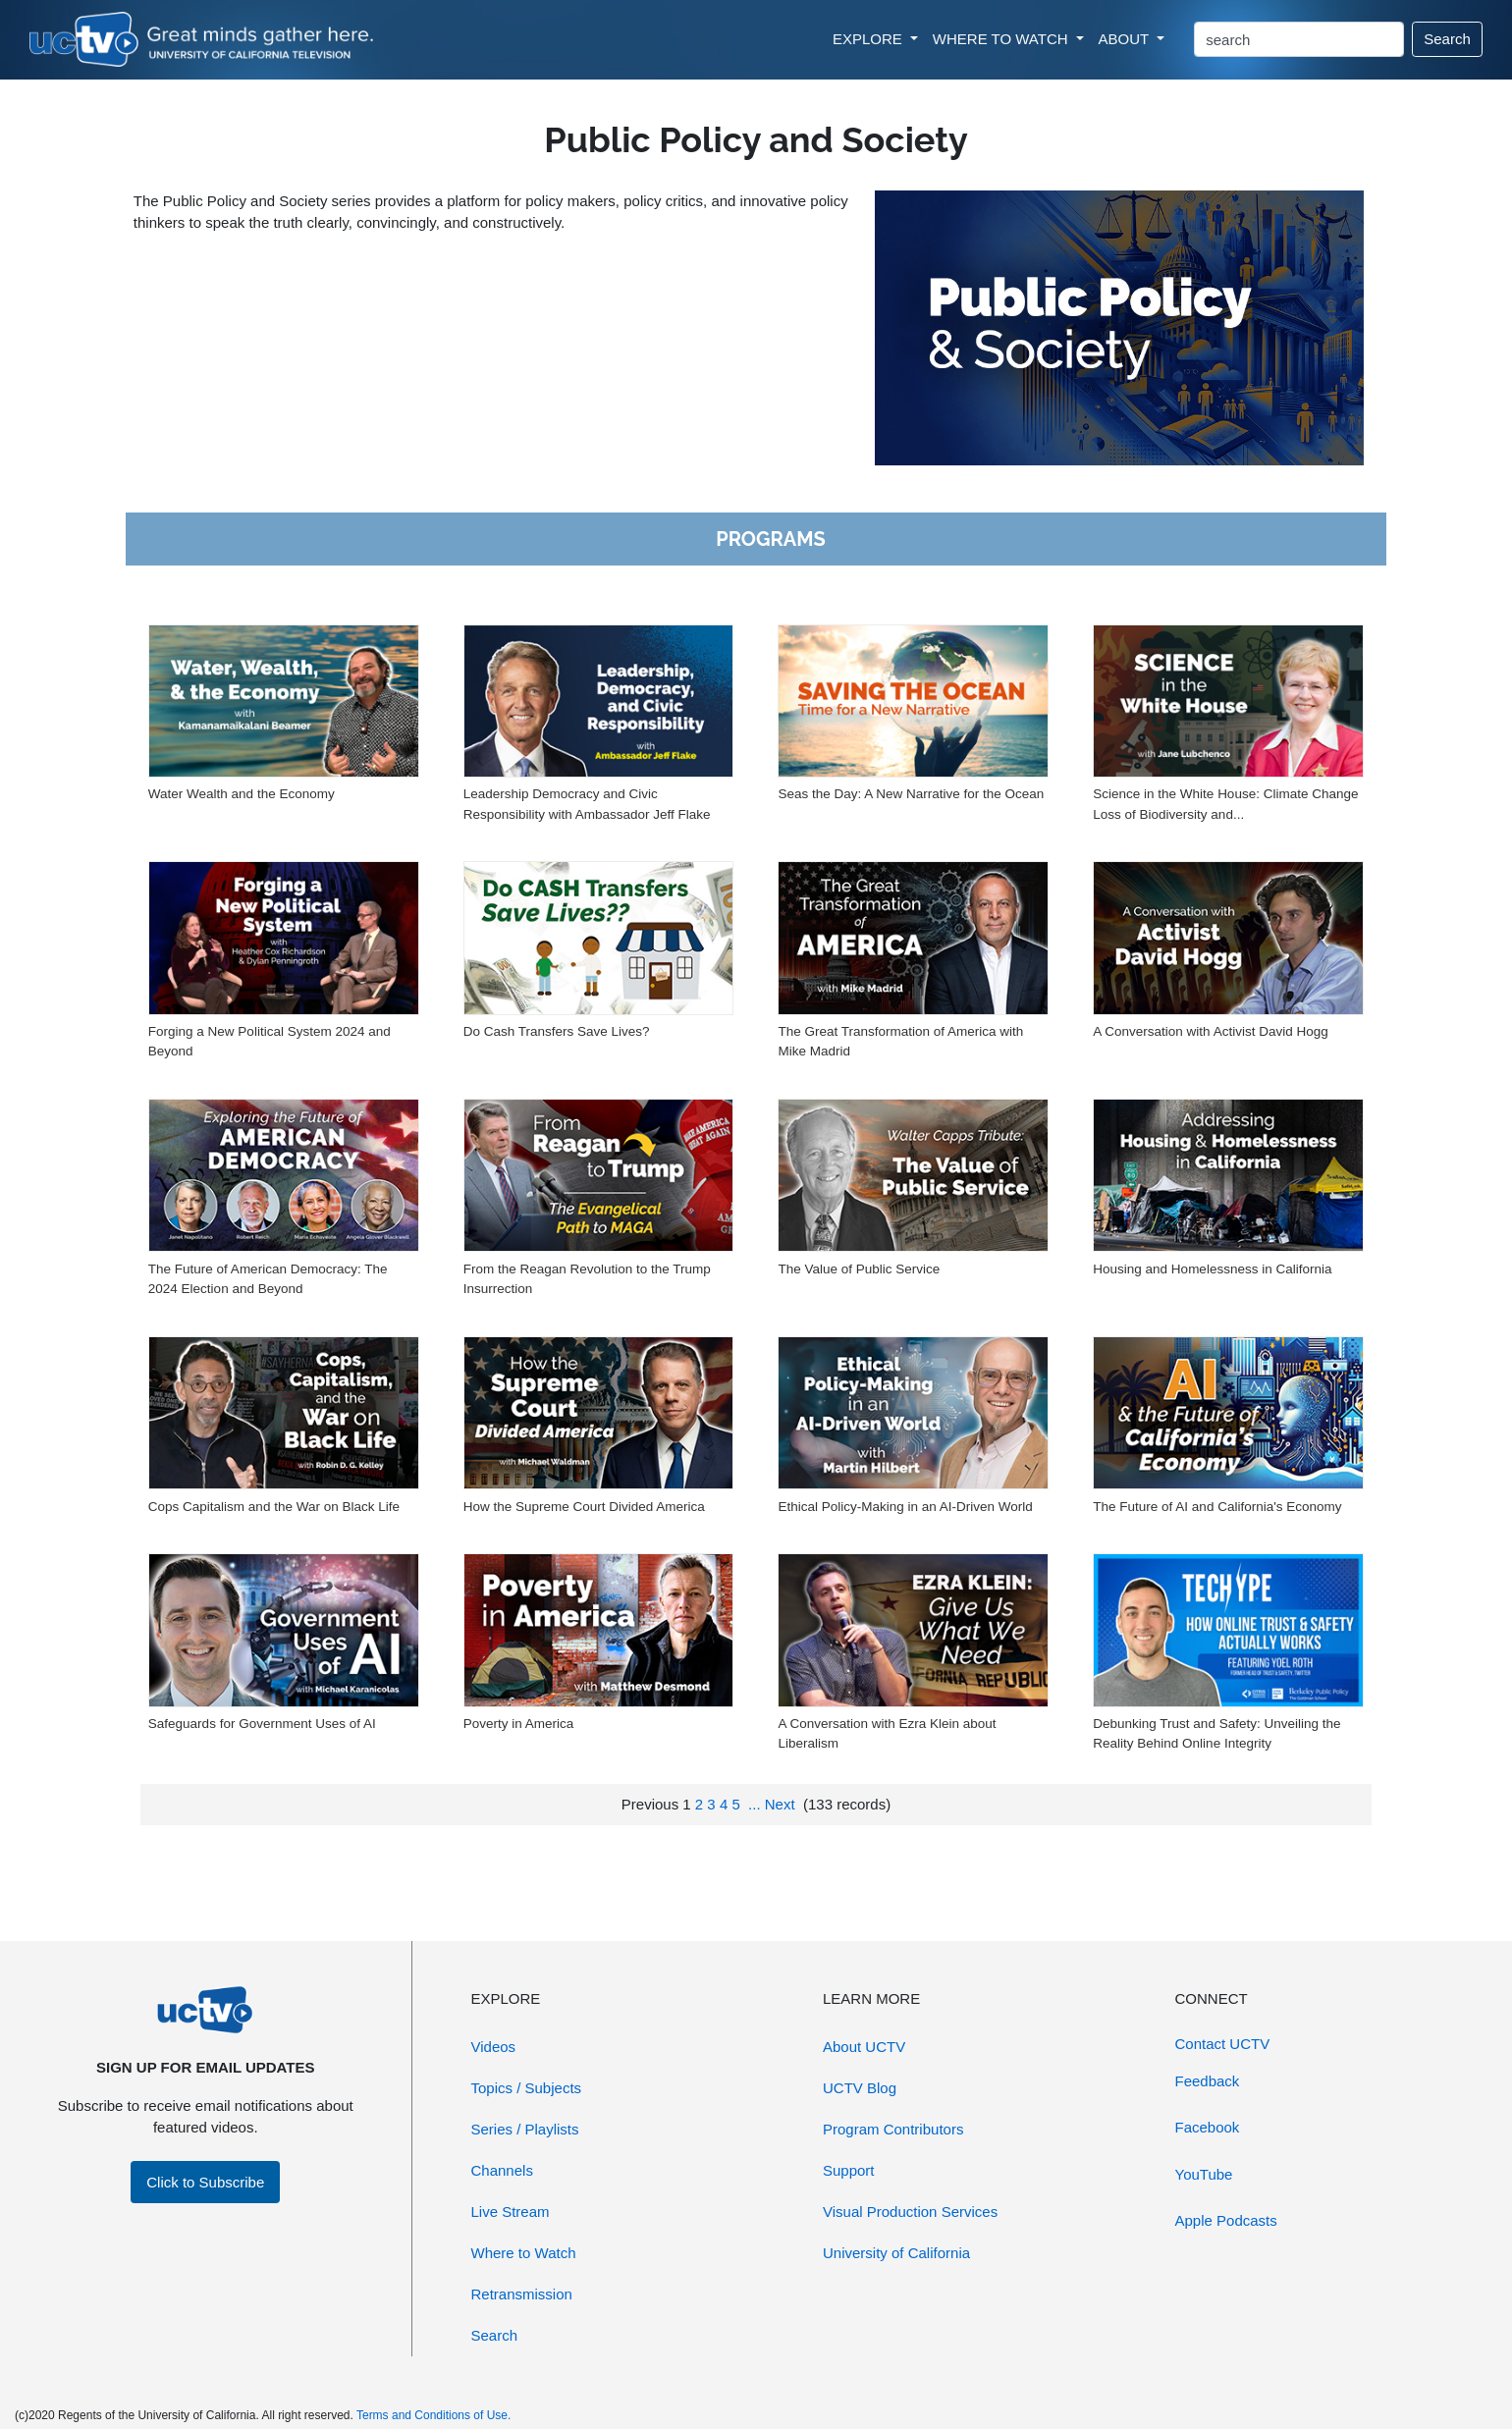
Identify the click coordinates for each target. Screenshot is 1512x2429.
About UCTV (864, 2046)
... (754, 1804)
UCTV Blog (859, 2087)
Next (780, 1804)
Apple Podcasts (1226, 2220)
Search (1447, 38)
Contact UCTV (1222, 2043)
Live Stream (510, 2211)
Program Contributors (893, 2129)
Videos (493, 2046)
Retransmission (521, 2294)
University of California (896, 2252)
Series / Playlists (525, 2129)
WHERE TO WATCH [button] (1002, 38)
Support (849, 2170)
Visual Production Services (910, 2211)
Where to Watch (523, 2252)
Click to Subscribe (205, 2182)
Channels (502, 2170)
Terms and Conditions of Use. (433, 2415)
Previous (649, 1804)
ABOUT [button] (1126, 38)
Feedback (1207, 2081)
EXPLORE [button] (869, 38)
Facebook (1207, 2127)
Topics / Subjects (526, 2087)
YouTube (1204, 2174)
